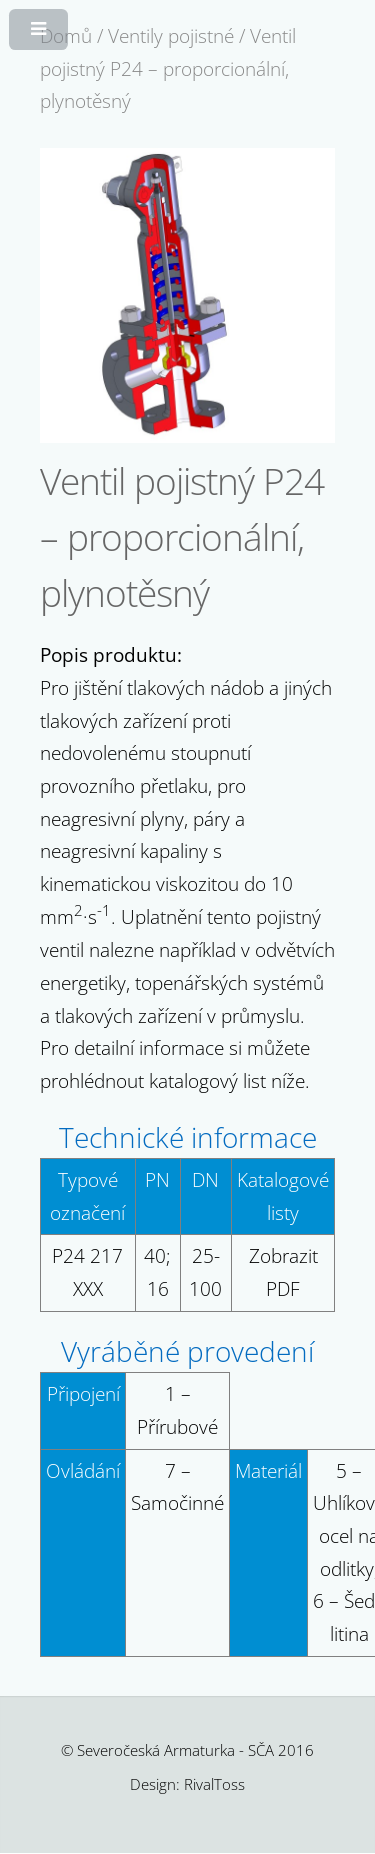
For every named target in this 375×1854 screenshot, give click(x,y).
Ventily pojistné (171, 35)
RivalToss (214, 1784)
